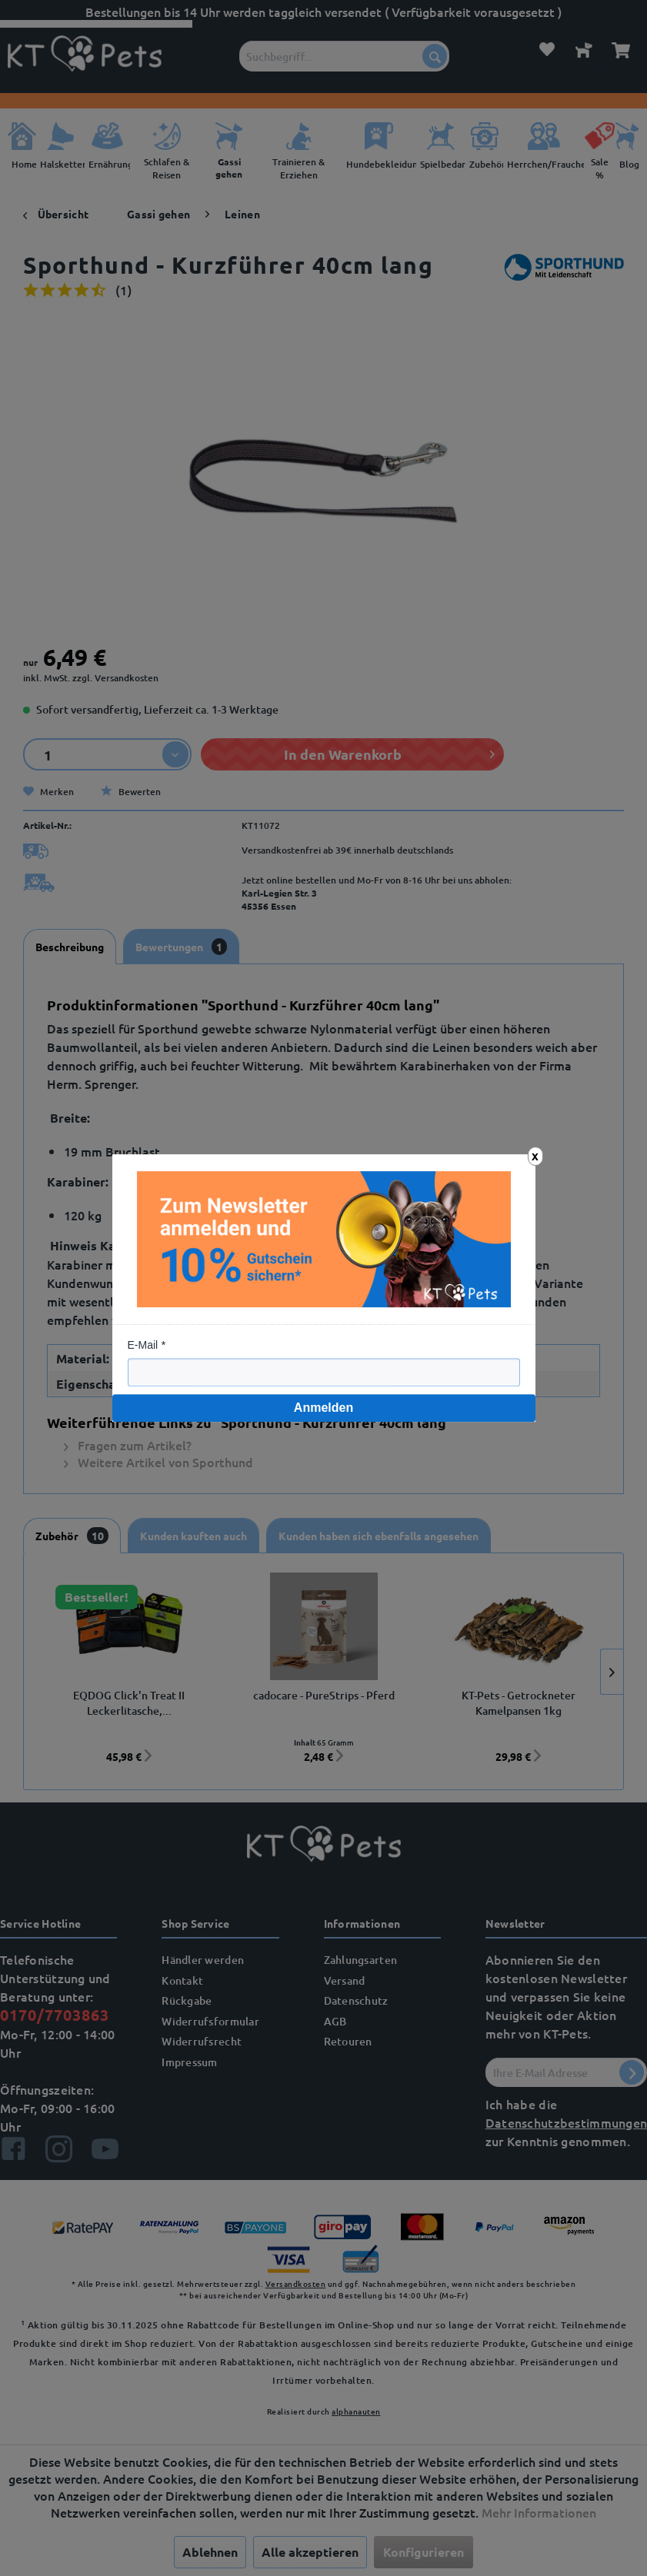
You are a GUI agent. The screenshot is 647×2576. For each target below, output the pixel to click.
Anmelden (323, 1407)
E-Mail (143, 1345)
